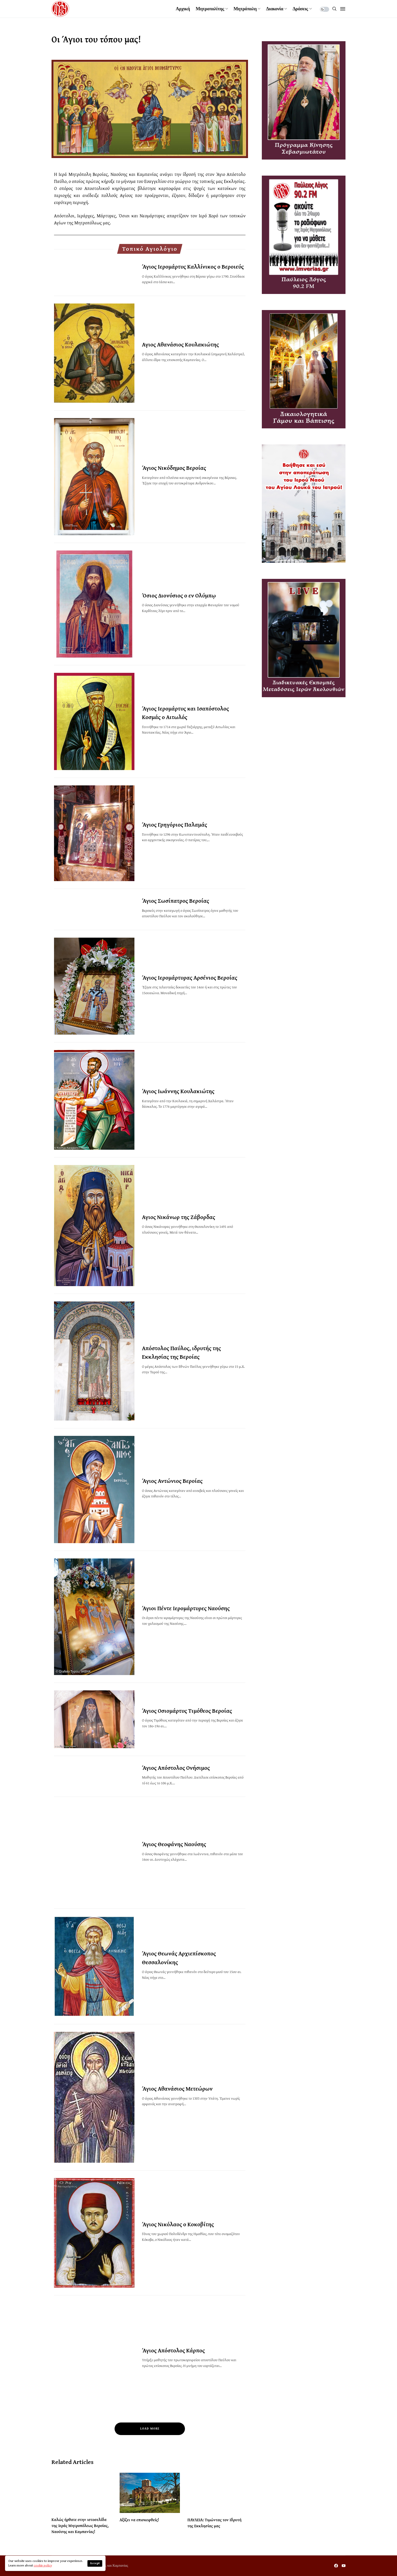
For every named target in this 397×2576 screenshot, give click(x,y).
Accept (95, 2563)
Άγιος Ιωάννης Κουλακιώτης (178, 1091)
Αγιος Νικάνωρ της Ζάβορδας (178, 1217)
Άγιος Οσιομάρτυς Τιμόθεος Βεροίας (187, 1710)
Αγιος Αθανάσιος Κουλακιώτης (180, 344)
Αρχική (183, 9)
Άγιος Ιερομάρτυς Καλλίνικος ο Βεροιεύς (193, 266)
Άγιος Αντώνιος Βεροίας (172, 1481)
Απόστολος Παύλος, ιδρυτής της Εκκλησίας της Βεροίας (181, 1352)
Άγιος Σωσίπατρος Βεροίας (175, 900)
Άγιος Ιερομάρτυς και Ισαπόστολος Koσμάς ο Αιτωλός (185, 712)
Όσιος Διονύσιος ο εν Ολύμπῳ (179, 595)
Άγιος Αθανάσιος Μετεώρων (177, 2088)
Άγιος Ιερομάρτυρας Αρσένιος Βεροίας (189, 977)
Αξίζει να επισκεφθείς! (139, 2520)
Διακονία (274, 9)
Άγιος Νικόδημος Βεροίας (174, 468)
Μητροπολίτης (210, 9)
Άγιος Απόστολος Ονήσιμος (176, 1767)
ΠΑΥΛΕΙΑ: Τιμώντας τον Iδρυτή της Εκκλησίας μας (214, 2523)
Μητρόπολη (245, 9)
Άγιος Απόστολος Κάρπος (173, 2350)
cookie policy (43, 2565)
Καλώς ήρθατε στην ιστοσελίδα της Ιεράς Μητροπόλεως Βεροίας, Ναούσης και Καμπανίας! (80, 2525)
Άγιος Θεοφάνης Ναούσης (174, 1844)
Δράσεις (300, 9)
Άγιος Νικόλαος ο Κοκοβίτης (178, 2224)
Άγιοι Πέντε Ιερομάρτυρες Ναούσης (186, 1608)
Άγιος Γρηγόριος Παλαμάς (174, 824)
